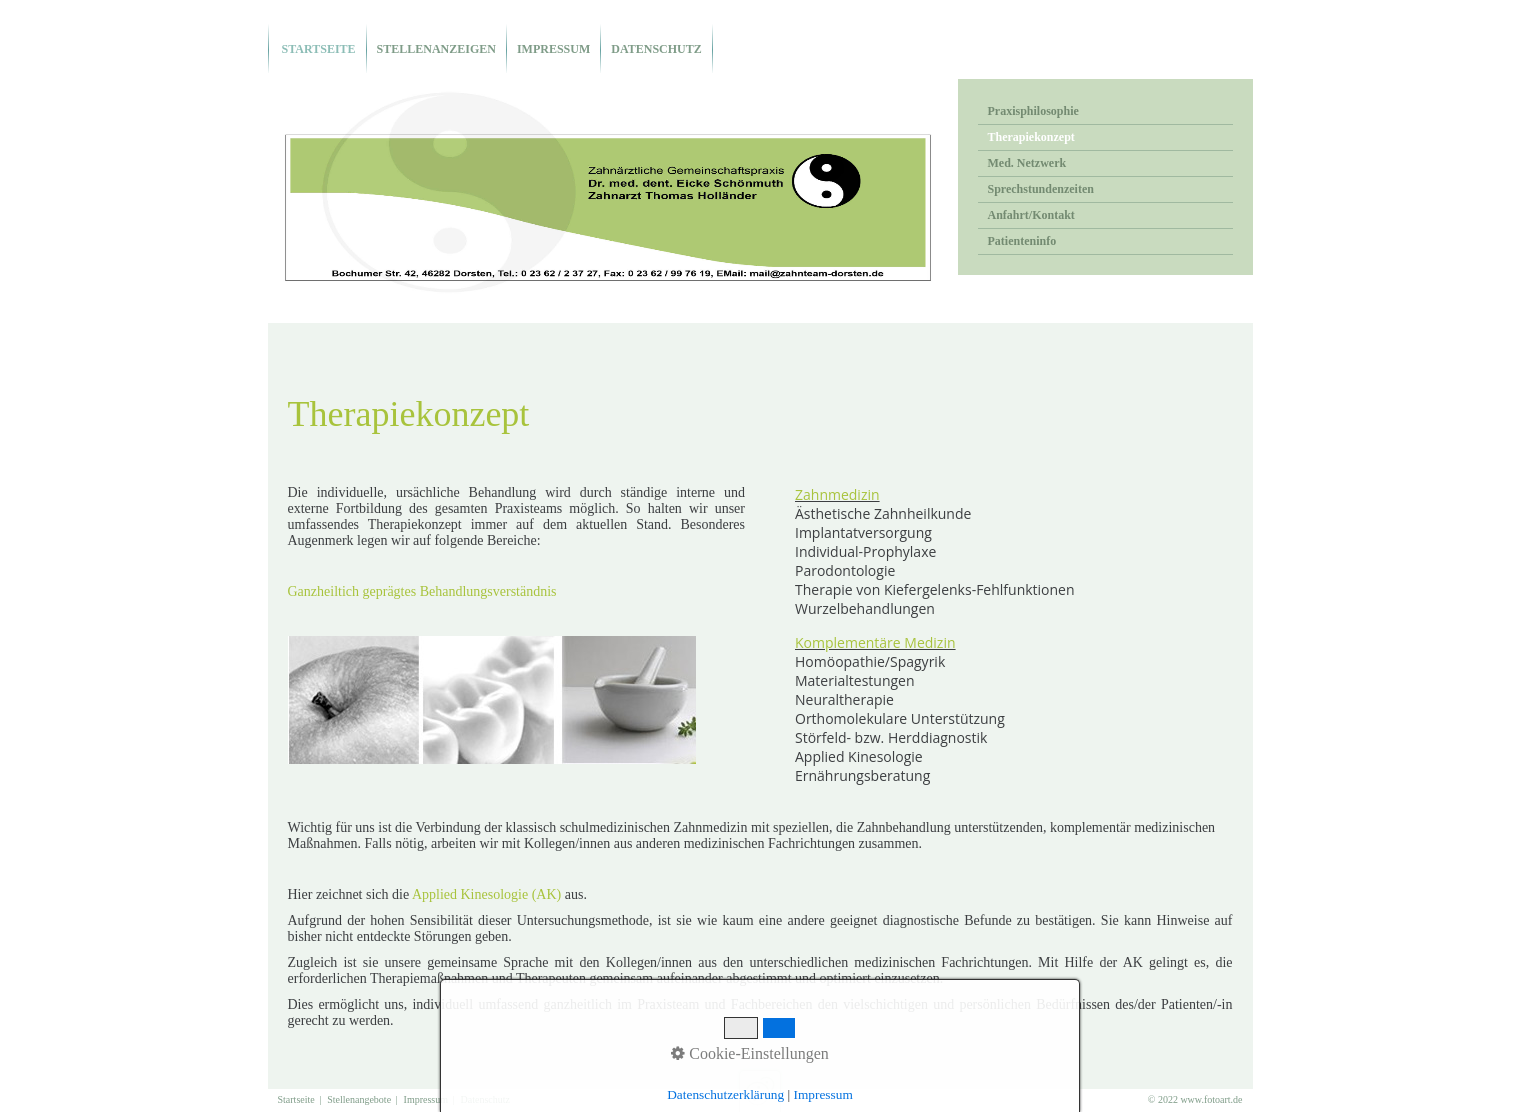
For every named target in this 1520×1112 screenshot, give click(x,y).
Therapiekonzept (1031, 137)
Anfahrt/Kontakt (1031, 215)
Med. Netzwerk (1027, 163)
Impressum (553, 49)
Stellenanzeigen (436, 49)
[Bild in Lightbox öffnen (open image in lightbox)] (492, 700)
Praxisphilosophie (1033, 111)
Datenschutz (656, 49)
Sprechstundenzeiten (1041, 189)
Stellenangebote (359, 1099)
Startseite (317, 49)
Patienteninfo (1022, 241)
